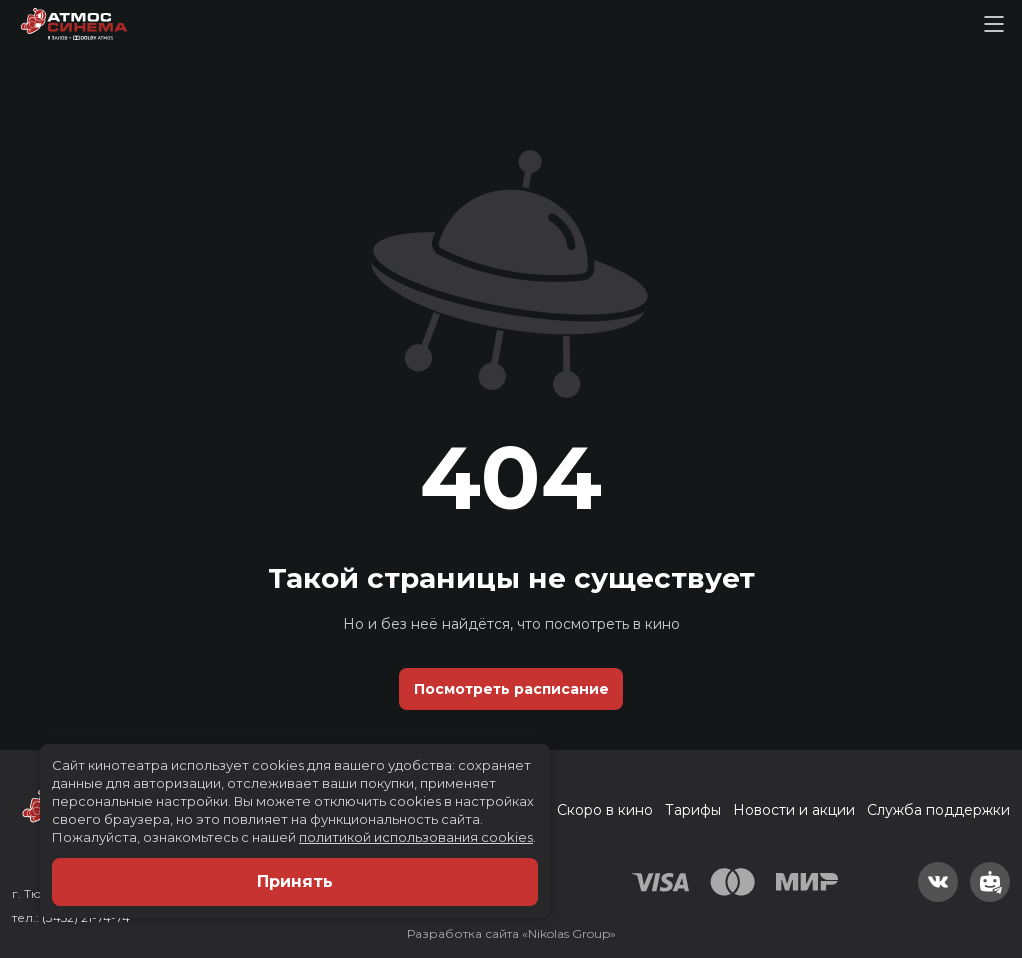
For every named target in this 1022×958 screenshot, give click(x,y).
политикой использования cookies (416, 837)
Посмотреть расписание (511, 689)
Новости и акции (794, 810)
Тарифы (693, 810)
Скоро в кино (605, 810)
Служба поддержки (938, 810)
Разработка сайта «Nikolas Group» (511, 933)
